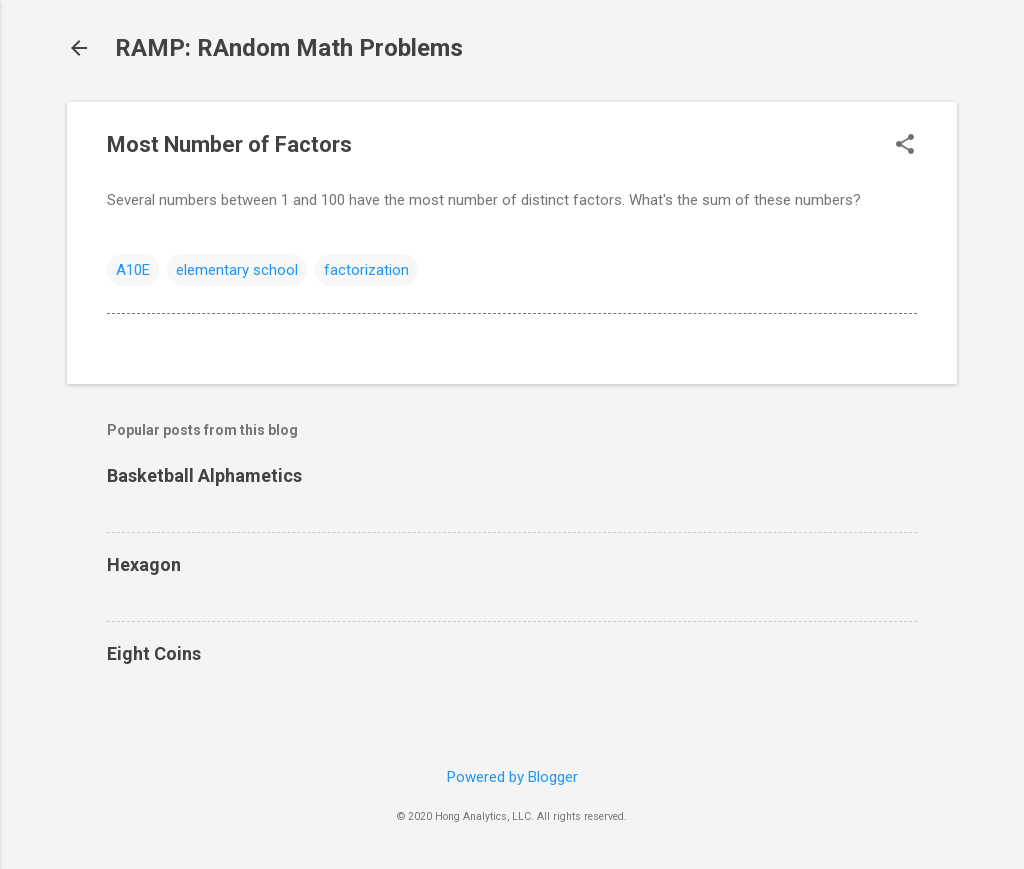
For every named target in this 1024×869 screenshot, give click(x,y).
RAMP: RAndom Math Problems (289, 48)
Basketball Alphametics (204, 475)
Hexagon (144, 564)
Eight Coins (154, 653)
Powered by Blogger (512, 777)
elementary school (237, 270)
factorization (366, 270)
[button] (905, 146)
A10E (133, 270)
